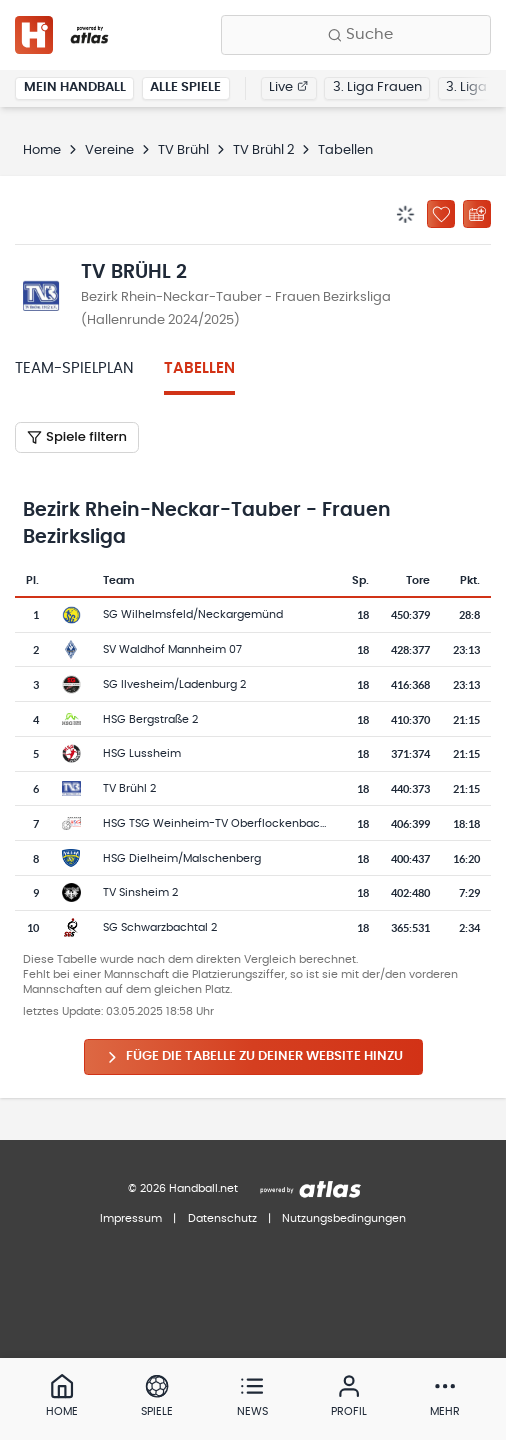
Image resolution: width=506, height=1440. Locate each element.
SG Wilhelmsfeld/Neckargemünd (193, 614)
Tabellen (199, 368)
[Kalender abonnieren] (477, 214)
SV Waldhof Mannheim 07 (172, 649)
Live (288, 87)
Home (42, 150)
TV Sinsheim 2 (140, 892)
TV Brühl (183, 150)
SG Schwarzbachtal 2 (160, 927)
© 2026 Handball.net (183, 1188)
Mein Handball (75, 87)
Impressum (131, 1218)
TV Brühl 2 (263, 150)
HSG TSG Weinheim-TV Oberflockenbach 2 (219, 823)
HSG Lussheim (142, 753)
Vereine (109, 150)
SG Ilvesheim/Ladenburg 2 (174, 684)
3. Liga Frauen (377, 87)
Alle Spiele (185, 87)
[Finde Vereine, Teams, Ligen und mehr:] (356, 35)
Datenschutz (222, 1218)
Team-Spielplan (74, 368)
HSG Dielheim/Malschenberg (182, 858)
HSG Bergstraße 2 (150, 719)
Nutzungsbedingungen (344, 1218)
